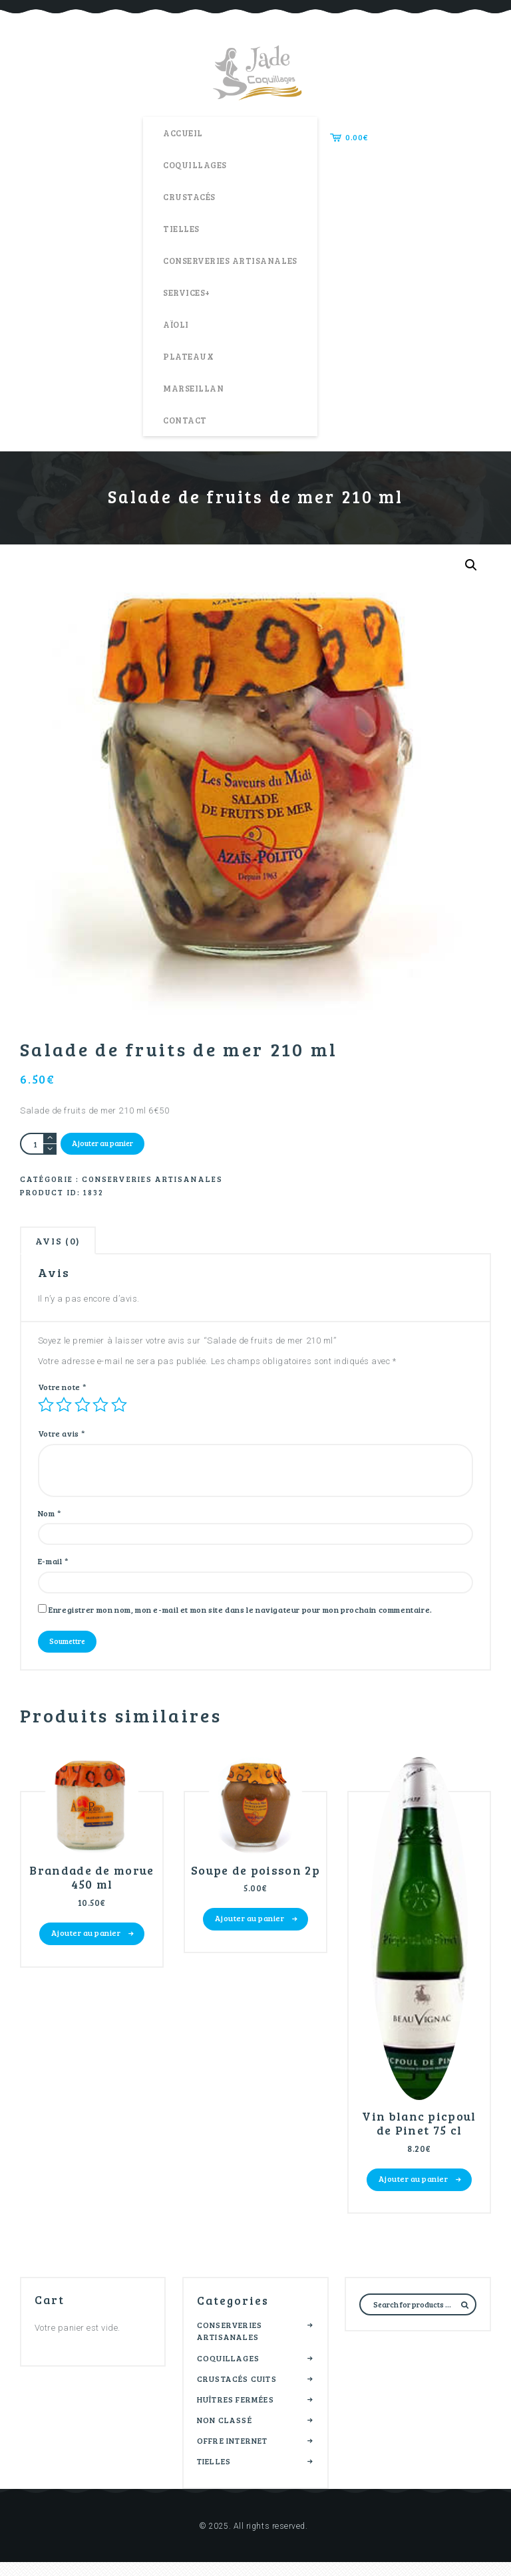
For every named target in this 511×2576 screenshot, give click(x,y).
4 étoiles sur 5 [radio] (100, 1411)
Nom (50, 1519)
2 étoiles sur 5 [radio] (64, 1411)
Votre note (62, 1393)
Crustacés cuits (237, 2392)
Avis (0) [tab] (62, 1245)
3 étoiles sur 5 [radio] (82, 1411)
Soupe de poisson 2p (255, 1888)
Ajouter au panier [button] (86, 1945)
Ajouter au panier (104, 1144)
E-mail (53, 1569)
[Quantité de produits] (38, 1144)
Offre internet (232, 2454)
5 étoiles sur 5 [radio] (119, 1411)
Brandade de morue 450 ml (92, 1888)
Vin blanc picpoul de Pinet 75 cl (418, 2134)
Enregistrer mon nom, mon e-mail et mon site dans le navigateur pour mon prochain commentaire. (240, 1618)
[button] (470, 565)
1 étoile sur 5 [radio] (46, 1411)
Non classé (224, 2433)
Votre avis (62, 1440)
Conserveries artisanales (152, 1180)
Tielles (214, 2475)
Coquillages (228, 2371)
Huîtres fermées (235, 2413)
